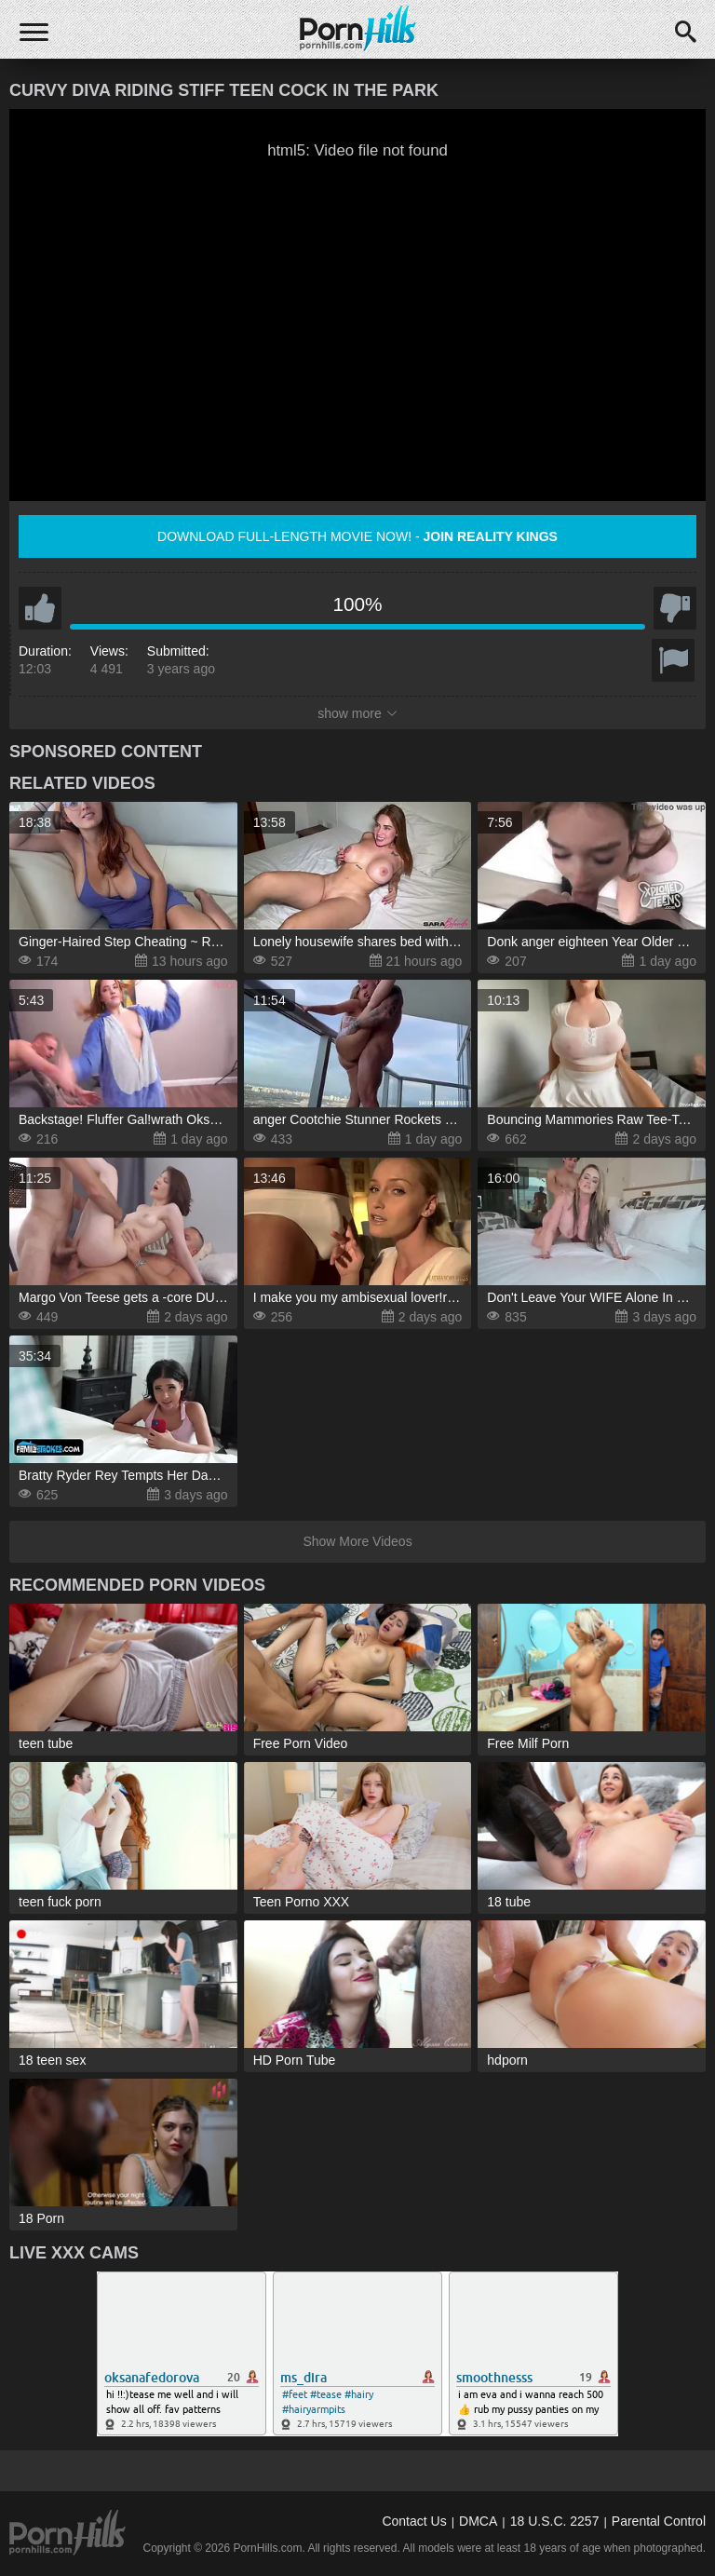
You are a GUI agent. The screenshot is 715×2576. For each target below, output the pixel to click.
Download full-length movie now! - (357, 536)
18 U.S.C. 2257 (555, 2521)
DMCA (478, 2521)
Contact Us (414, 2521)
